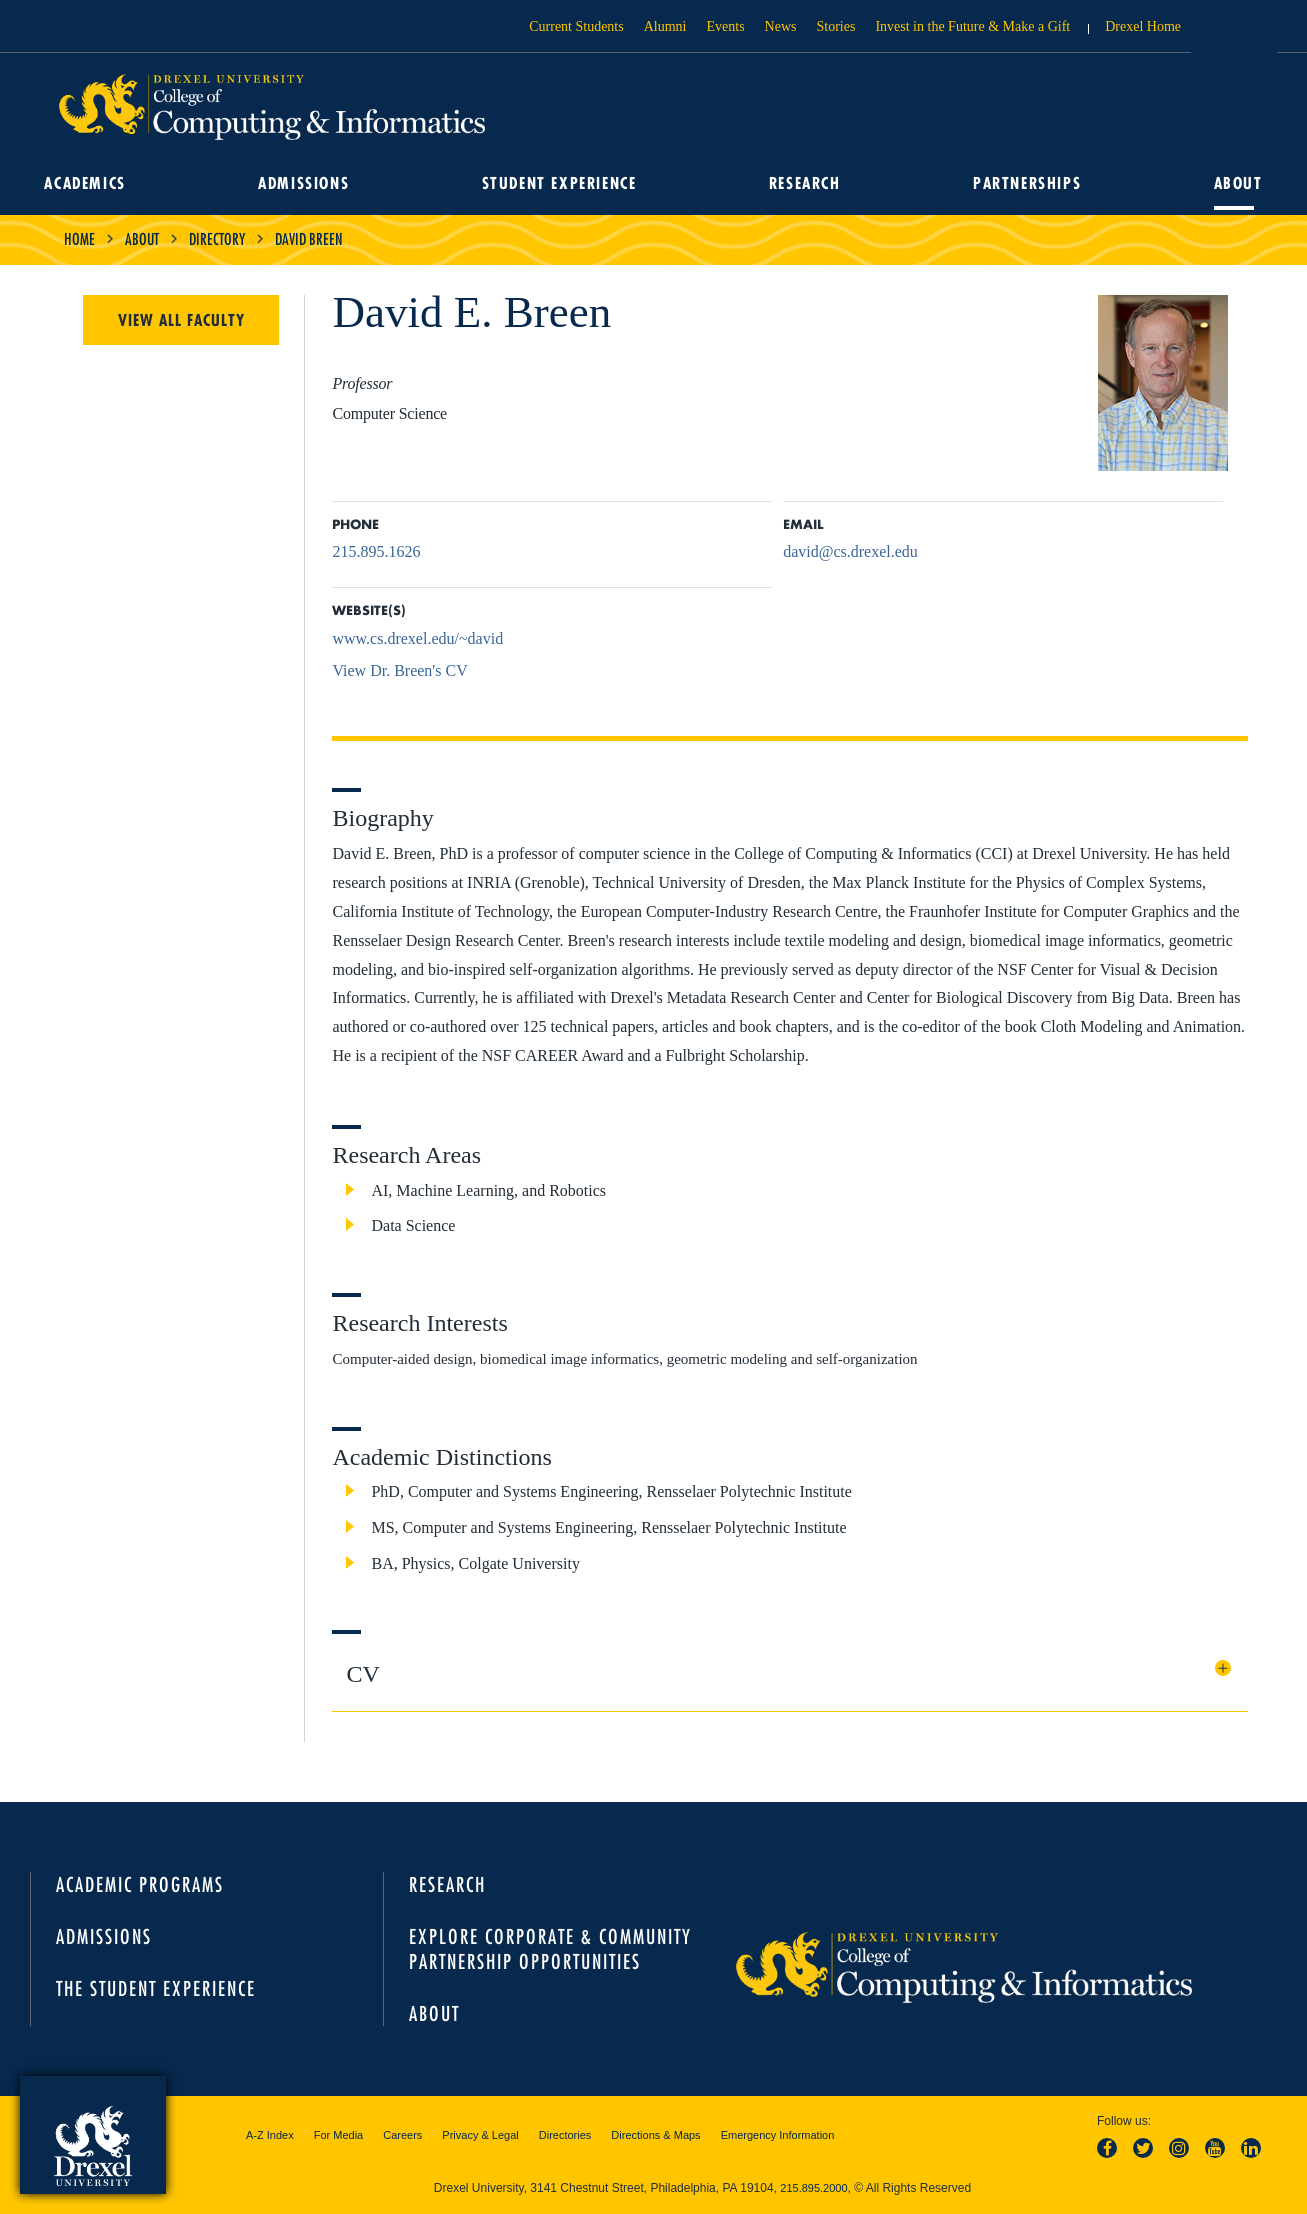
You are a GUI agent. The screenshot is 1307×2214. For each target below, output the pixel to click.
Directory (217, 239)
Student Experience (559, 184)
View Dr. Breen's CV (399, 670)
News (781, 26)
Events (726, 26)
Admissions (306, 184)
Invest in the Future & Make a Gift (972, 26)
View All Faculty (181, 320)
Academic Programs (140, 1884)
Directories (565, 2135)
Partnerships (1025, 184)
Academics (89, 184)
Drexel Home (1143, 26)
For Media (339, 2135)
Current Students (576, 26)
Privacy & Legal (480, 2135)
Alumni (665, 26)
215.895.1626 (376, 551)
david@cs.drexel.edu (850, 551)
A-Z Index (270, 2135)
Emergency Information (778, 2135)
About (1233, 184)
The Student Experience (156, 1988)
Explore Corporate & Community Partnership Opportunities (550, 1949)
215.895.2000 (813, 2188)
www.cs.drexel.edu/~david (417, 638)
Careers (402, 2135)
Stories (836, 26)
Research (804, 184)
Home (79, 239)
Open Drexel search (1234, 33)
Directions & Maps (655, 2135)
